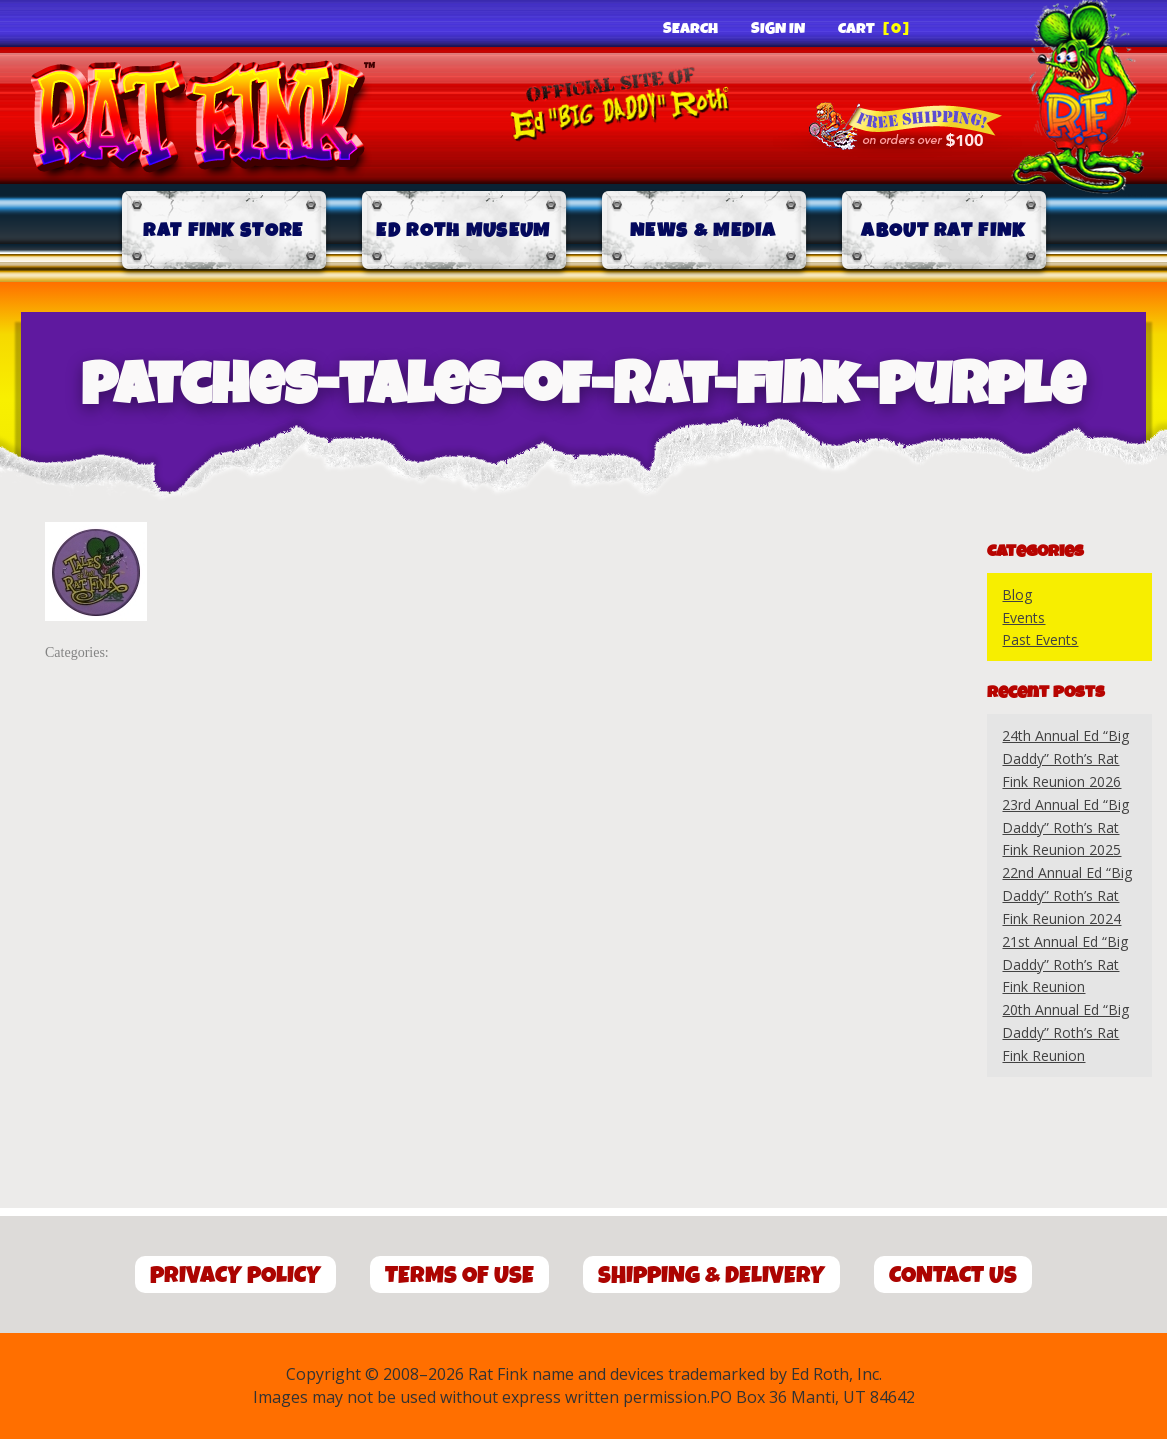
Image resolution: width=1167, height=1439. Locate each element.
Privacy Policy (235, 1275)
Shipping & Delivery (711, 1275)
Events (1023, 617)
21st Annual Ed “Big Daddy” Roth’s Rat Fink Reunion (1065, 964)
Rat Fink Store (223, 230)
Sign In (778, 29)
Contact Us (953, 1275)
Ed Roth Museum (463, 230)
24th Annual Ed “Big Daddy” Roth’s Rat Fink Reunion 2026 (1065, 758)
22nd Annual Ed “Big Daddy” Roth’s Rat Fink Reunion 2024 (1067, 895)
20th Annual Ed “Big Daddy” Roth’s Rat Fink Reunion (1065, 1032)
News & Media (703, 230)
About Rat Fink (943, 230)
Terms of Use (459, 1275)
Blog (1017, 594)
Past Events (1040, 639)
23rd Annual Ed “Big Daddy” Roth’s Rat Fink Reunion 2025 (1065, 827)
